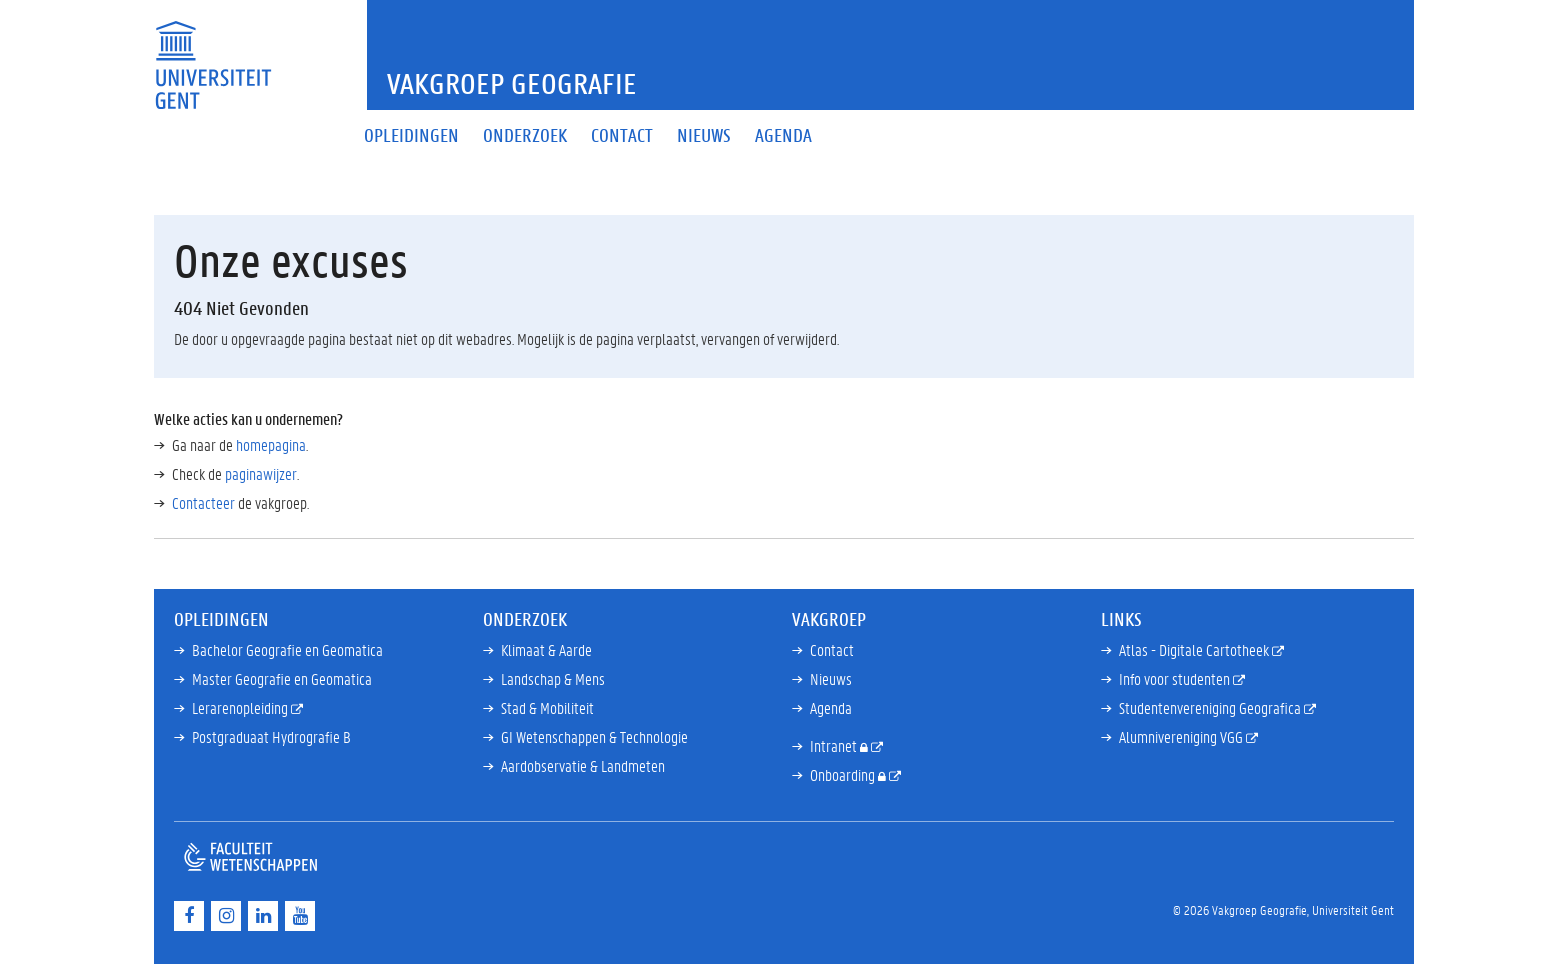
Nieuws (831, 678)
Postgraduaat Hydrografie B (271, 736)
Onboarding (844, 774)
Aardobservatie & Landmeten (583, 765)
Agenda (831, 707)
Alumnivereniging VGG (1182, 736)
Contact (832, 649)
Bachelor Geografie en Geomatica (287, 649)
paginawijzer (261, 473)
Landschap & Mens (553, 678)
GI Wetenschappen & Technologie (594, 736)
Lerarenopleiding (241, 707)
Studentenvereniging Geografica (1211, 707)
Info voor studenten (1176, 678)
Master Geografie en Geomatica (282, 678)
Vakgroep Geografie (512, 83)
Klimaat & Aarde (546, 649)
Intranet (835, 745)
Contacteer (203, 502)
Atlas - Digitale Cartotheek (1195, 649)
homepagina (271, 444)
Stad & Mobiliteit (547, 707)
